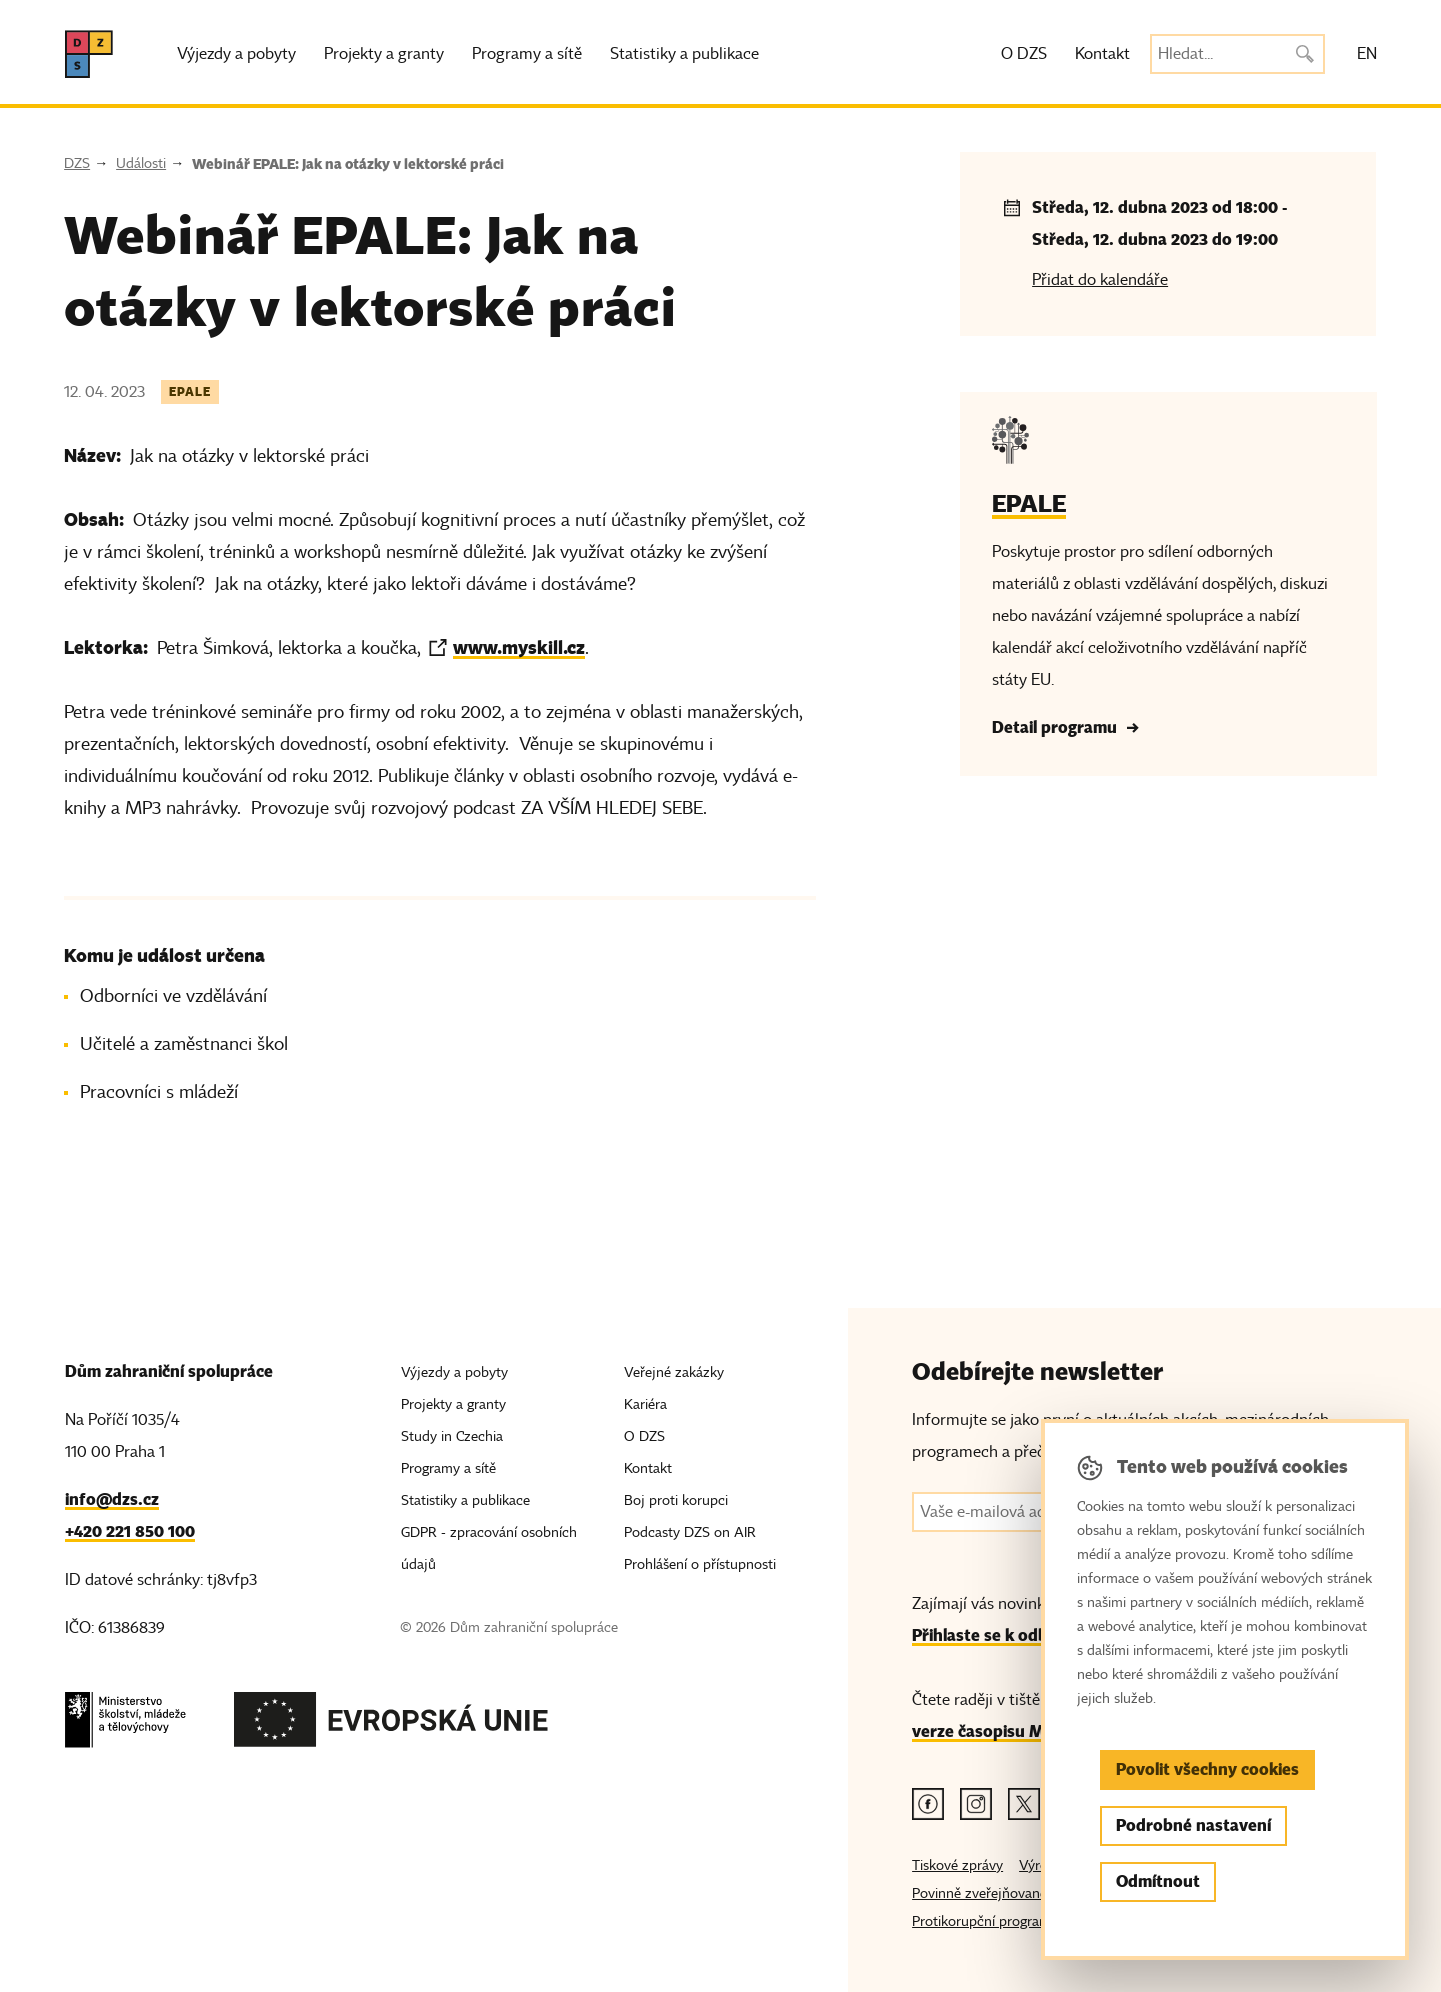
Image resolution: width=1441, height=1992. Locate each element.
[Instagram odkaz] (976, 1804)
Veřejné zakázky (674, 1372)
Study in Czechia (452, 1436)
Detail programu (1054, 727)
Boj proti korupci (676, 1500)
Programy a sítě (527, 54)
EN (1367, 54)
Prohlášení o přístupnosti (700, 1564)
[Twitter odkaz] (1024, 1804)
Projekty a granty (384, 54)
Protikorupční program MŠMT (1005, 1921)
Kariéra (645, 1404)
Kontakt (1102, 54)
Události (141, 163)
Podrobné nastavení (1193, 1825)
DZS (77, 163)
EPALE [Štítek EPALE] (190, 391)
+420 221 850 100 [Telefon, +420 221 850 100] (130, 1531)
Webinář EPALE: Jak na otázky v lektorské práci (348, 164)
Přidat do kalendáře (1100, 280)
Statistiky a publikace (684, 54)
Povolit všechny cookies (1207, 1769)
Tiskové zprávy (957, 1865)
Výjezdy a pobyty (236, 54)
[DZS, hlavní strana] (89, 54)
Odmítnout (1158, 1881)
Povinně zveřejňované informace (1012, 1893)
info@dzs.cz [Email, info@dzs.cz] (112, 1499)
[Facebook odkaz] (928, 1804)
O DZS (1024, 54)
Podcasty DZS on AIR (690, 1532)
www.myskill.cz (519, 647)
